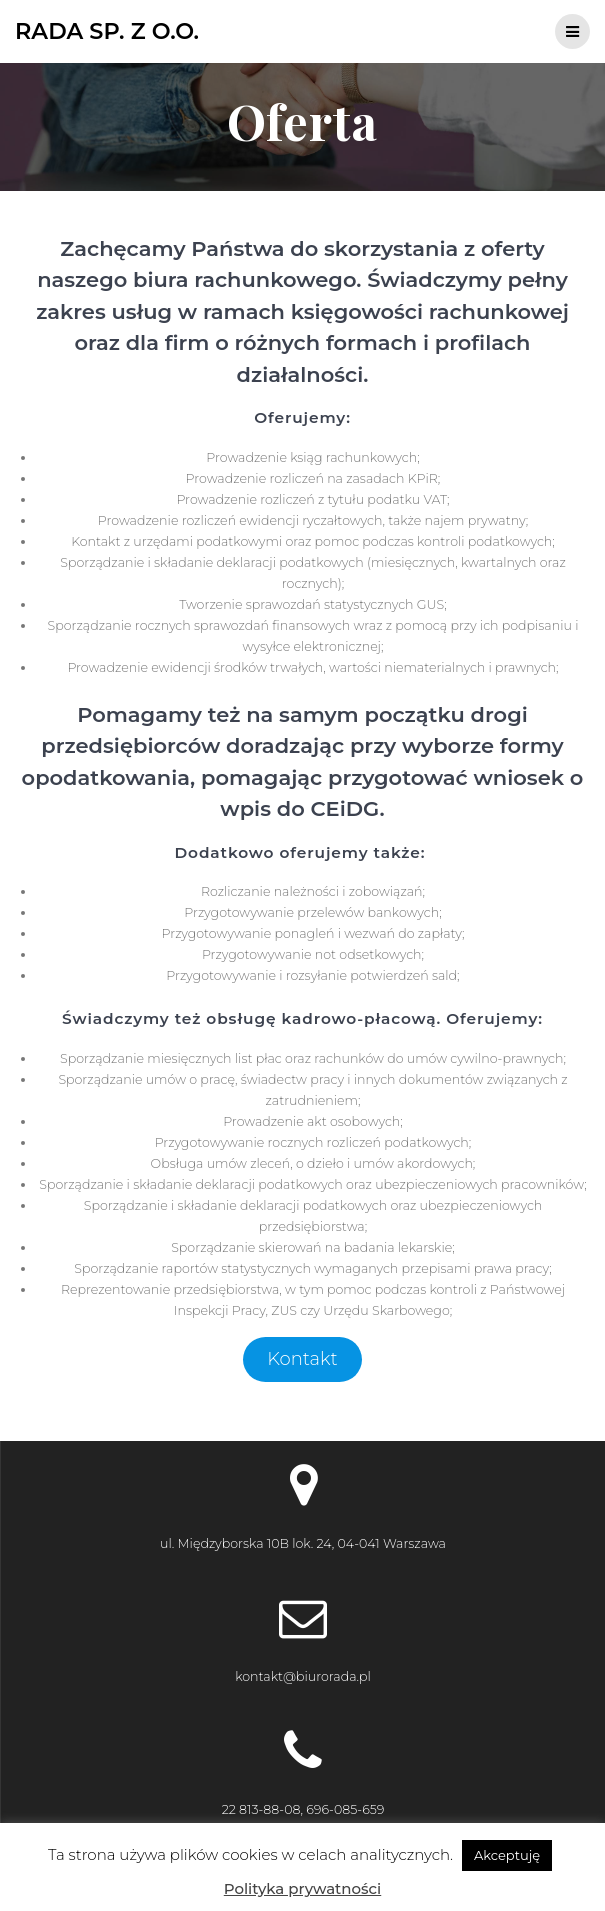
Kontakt (302, 1359)
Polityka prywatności (302, 1888)
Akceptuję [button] (507, 1855)
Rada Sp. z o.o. (107, 31)
